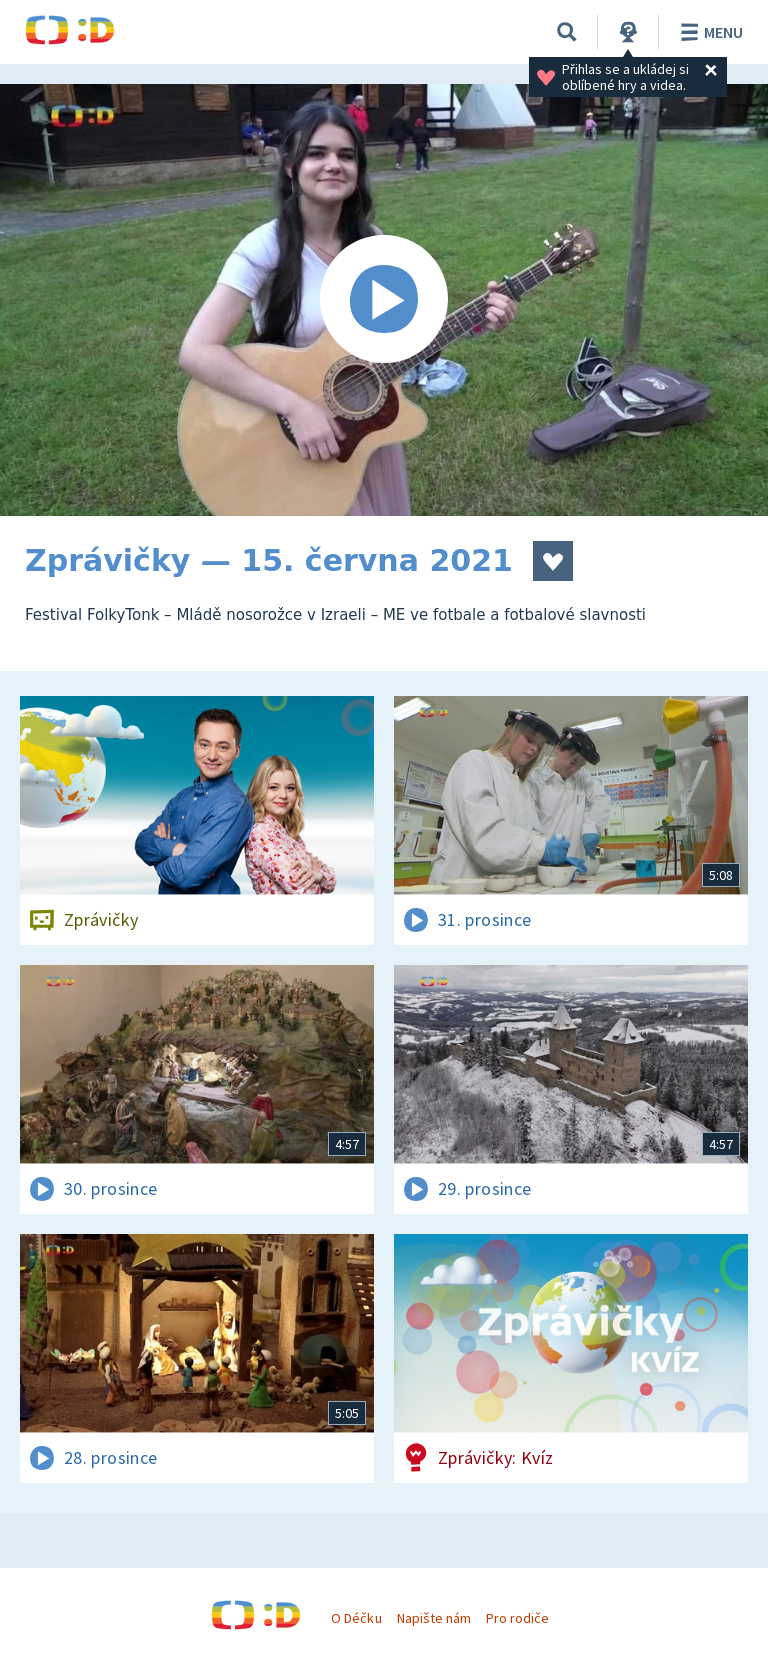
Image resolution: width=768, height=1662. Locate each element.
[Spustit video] (384, 300)
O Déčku (356, 1618)
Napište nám (434, 1618)
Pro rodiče (517, 1618)
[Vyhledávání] (567, 32)
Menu (708, 32)
